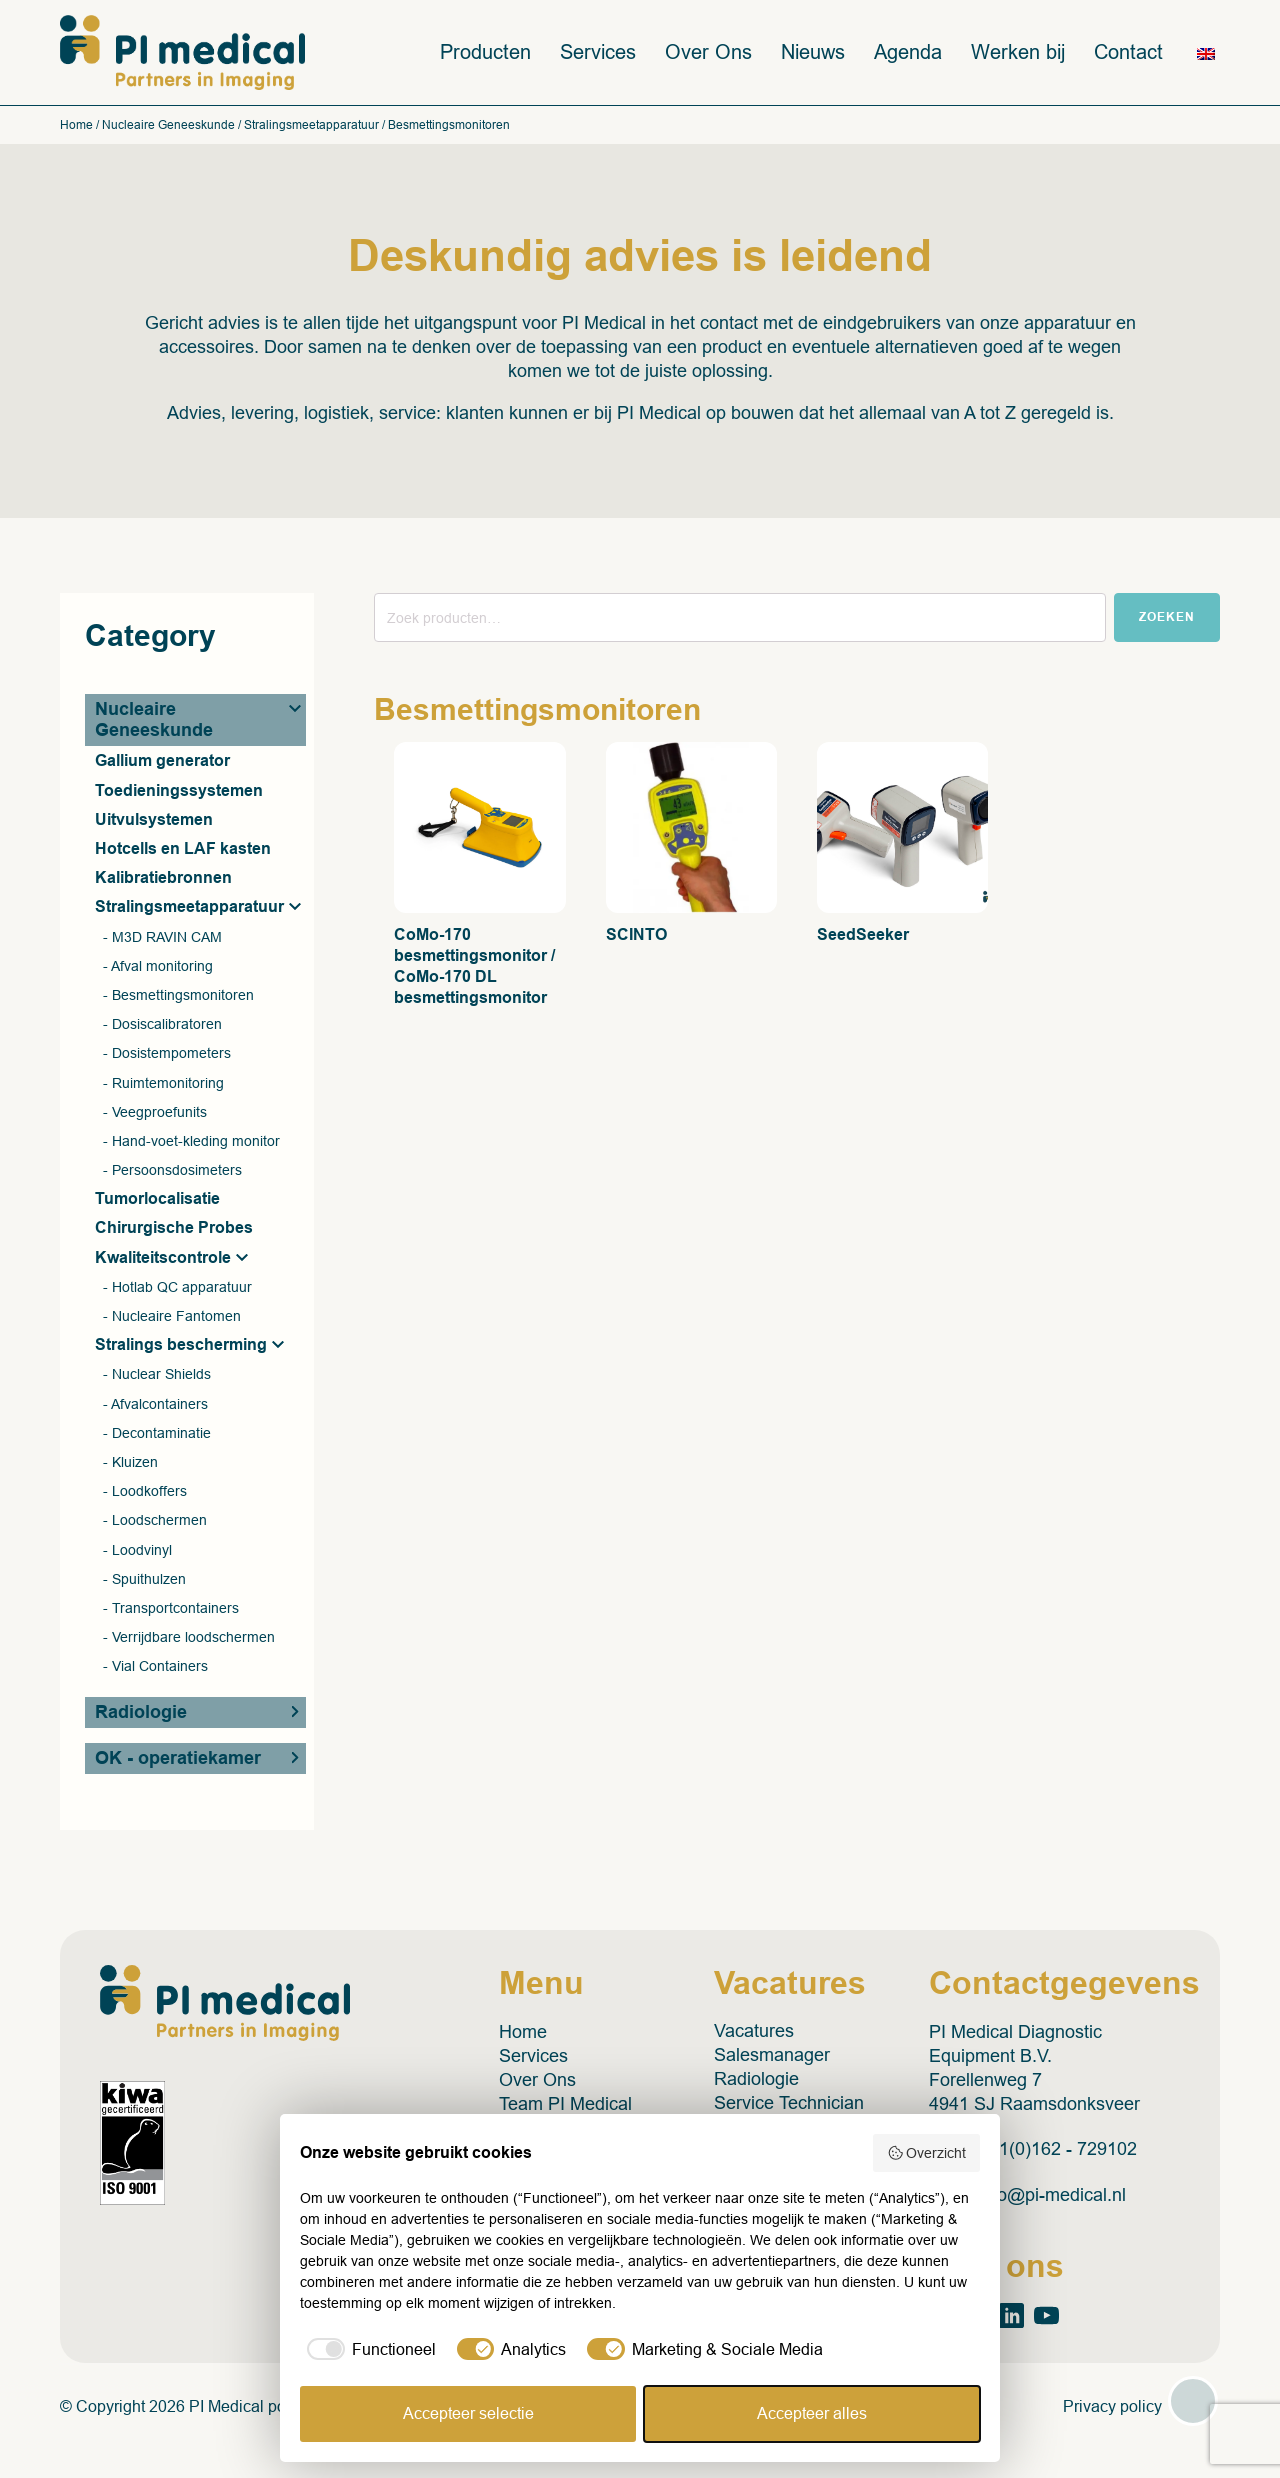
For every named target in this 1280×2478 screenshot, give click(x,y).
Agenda (908, 53)
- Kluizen (130, 1463)
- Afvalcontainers (155, 1404)
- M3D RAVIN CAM (162, 937)
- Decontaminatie (157, 1433)
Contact (1128, 53)
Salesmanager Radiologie (772, 2069)
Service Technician (789, 2105)
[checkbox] (368, 2350)
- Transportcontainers (171, 1609)
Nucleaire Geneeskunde (168, 126)
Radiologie (141, 1713)
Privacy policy (1112, 2407)
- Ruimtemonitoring (163, 1083)
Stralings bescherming (181, 1345)
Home (76, 126)
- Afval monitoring (158, 966)
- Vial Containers (155, 1667)
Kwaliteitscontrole (163, 1257)
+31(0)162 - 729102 (1058, 2151)
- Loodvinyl (137, 1550)
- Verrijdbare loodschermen (189, 1638)
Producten (485, 53)
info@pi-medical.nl (1053, 2197)
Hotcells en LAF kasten (183, 849)
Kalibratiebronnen (163, 878)
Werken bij (1018, 53)
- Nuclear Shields (157, 1375)
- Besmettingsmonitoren (178, 996)
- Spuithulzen (144, 1579)
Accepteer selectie (468, 2413)
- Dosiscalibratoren (162, 1025)
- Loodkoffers (145, 1492)
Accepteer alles (812, 2413)
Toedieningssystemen (179, 790)
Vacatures (754, 2033)
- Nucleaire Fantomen (172, 1317)
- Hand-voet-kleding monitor (191, 1142)
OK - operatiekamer (178, 1759)
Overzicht (927, 2153)
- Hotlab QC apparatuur (177, 1288)
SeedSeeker (863, 935)
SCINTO (636, 935)
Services (598, 53)
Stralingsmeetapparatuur (311, 126)
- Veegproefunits (155, 1112)
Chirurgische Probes (174, 1228)
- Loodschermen (155, 1521)
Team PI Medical (565, 2105)
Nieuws (813, 53)
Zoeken (1167, 618)
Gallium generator (162, 761)
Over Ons (708, 53)
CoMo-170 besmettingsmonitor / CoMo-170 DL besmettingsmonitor (474, 967)
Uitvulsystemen (154, 820)
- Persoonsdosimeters (172, 1171)
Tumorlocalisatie (157, 1199)
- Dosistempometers (167, 1054)
